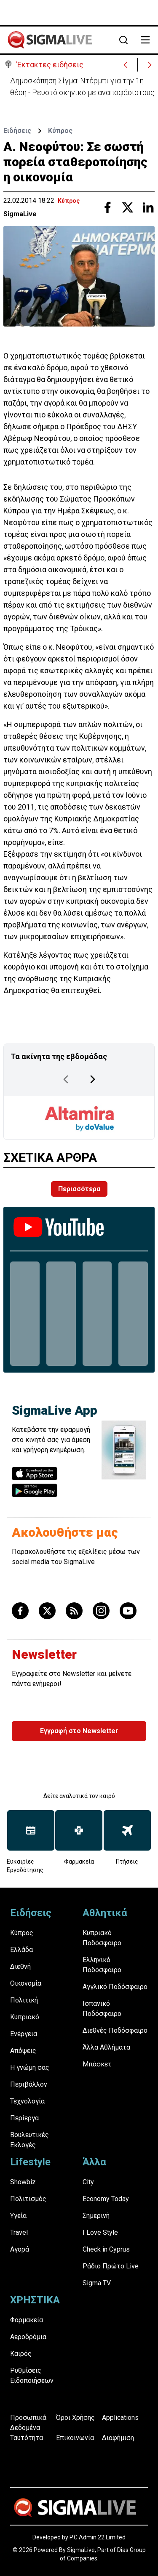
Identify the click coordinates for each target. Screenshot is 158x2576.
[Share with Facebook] (107, 207)
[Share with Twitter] (127, 207)
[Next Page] (93, 1079)
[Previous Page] (66, 1079)
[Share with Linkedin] (148, 207)
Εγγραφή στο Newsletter (79, 1731)
